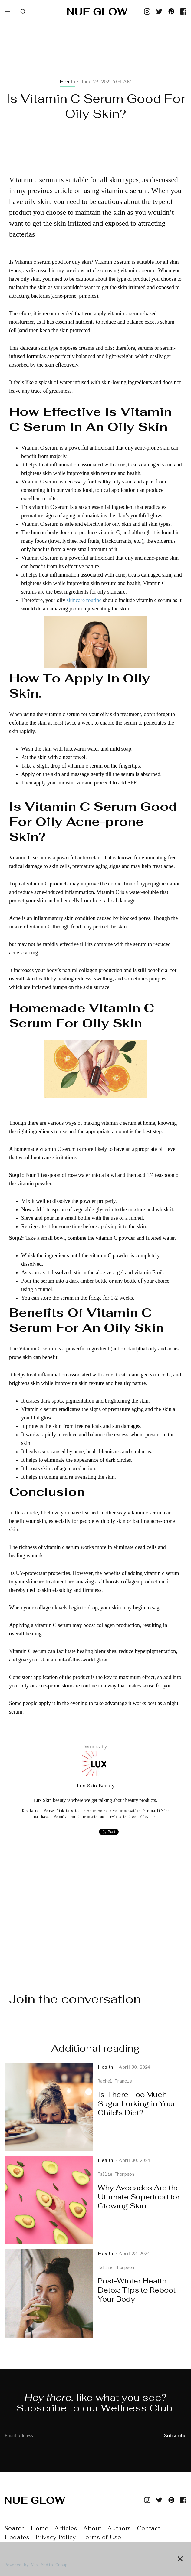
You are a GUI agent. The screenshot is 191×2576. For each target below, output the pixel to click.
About (92, 2528)
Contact (148, 2528)
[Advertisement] (95, 58)
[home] (95, 11)
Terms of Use (101, 2537)
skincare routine (84, 600)
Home (39, 2528)
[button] (8, 11)
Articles (65, 2528)
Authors (119, 2528)
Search (15, 2528)
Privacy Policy (55, 2537)
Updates (17, 2537)
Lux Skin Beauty (95, 1786)
